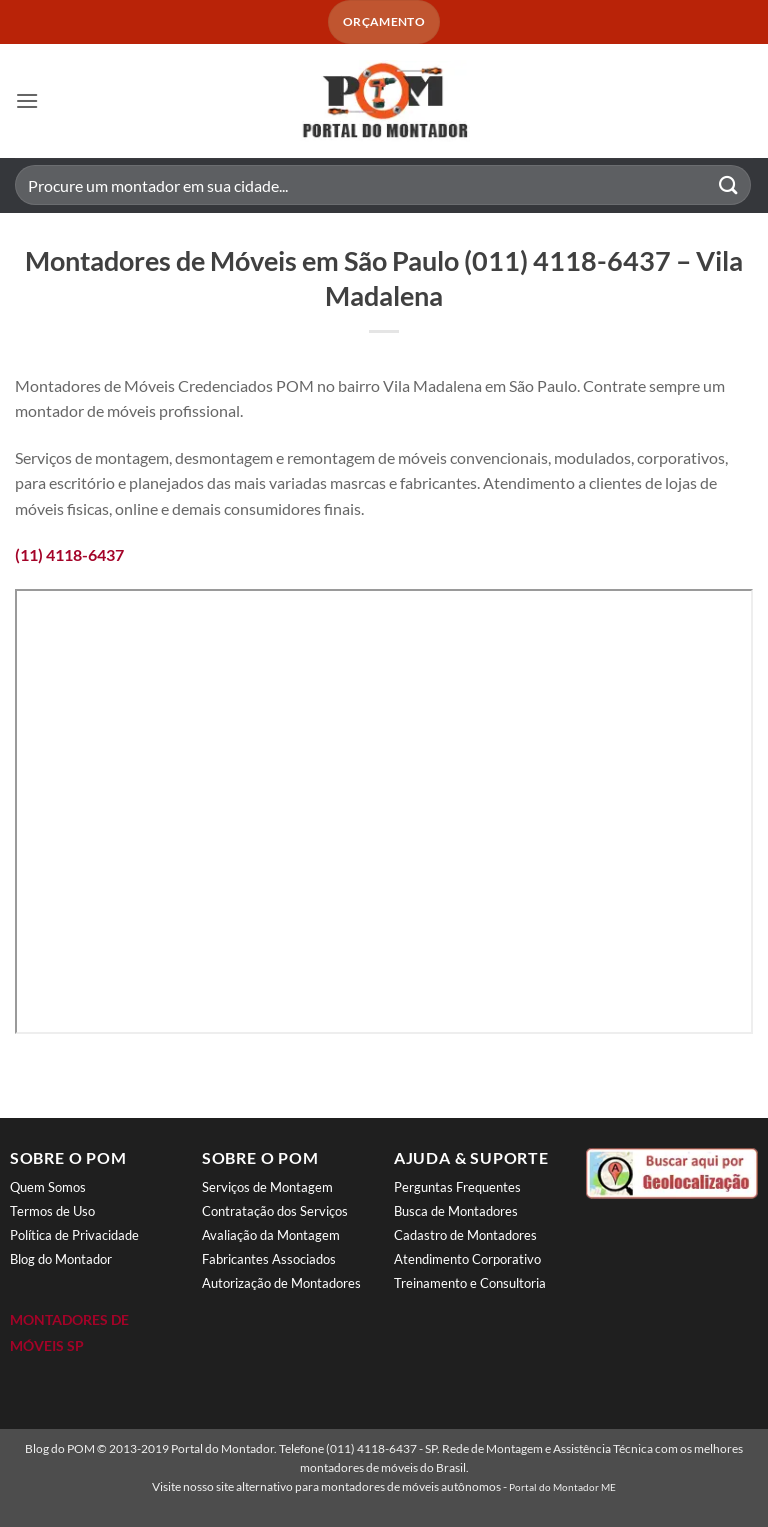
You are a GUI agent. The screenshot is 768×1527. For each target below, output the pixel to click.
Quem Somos (48, 1187)
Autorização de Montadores (281, 1283)
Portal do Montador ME (562, 1487)
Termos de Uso (52, 1211)
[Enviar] (729, 185)
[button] (27, 100)
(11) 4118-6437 (69, 554)
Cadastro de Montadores (465, 1235)
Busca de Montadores (456, 1211)
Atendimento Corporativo (467, 1259)
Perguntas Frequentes (457, 1187)
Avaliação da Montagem (271, 1235)
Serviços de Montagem (267, 1187)
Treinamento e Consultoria (470, 1283)
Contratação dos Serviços (275, 1211)
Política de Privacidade (74, 1235)
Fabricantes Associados (269, 1259)
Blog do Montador (61, 1259)
